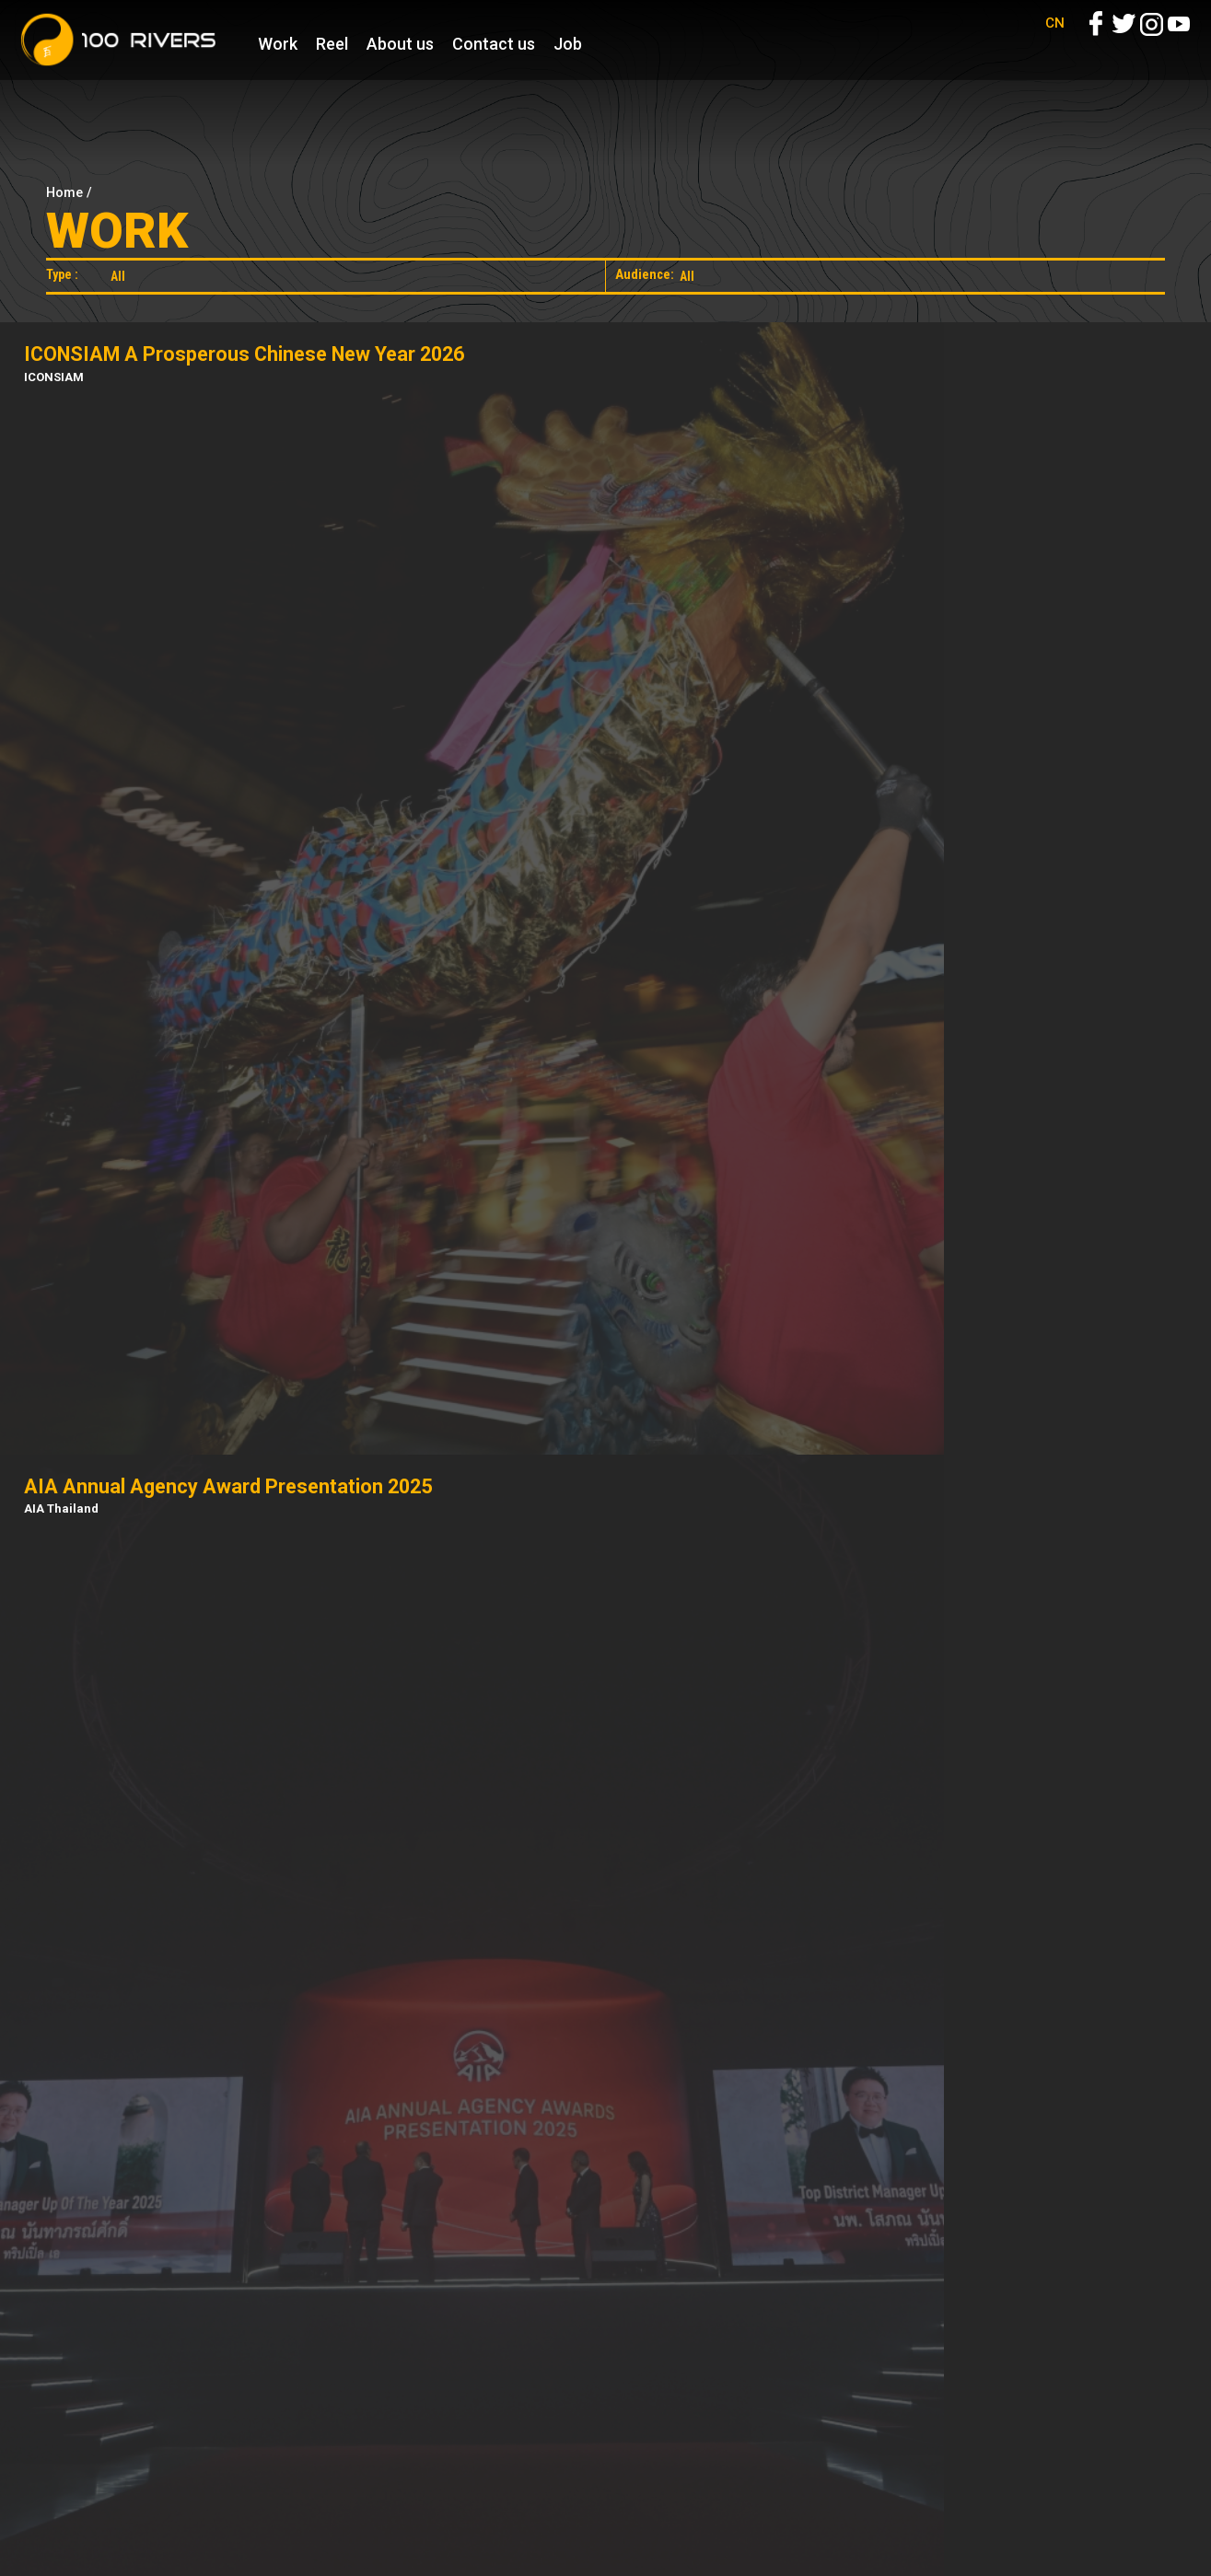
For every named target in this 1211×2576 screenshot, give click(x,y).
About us (400, 43)
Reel (332, 43)
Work (277, 43)
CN (1055, 46)
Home (64, 193)
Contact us (493, 43)
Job (567, 43)
